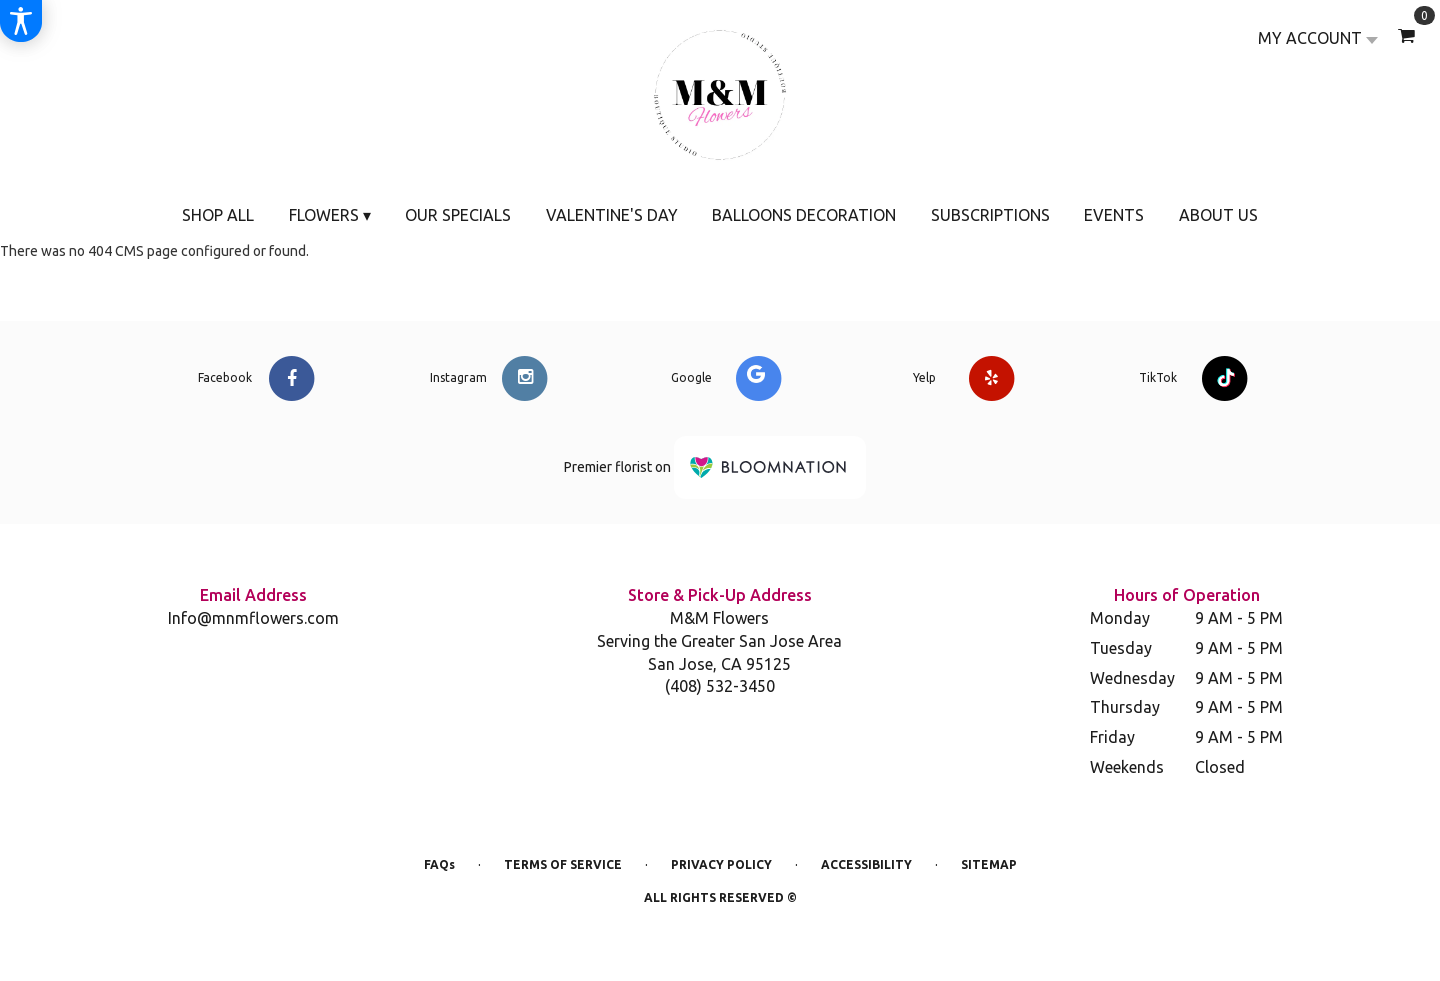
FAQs (439, 864)
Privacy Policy (721, 864)
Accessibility (866, 864)
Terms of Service (563, 864)
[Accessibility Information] (21, 21)
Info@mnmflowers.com (253, 618)
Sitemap (989, 864)
